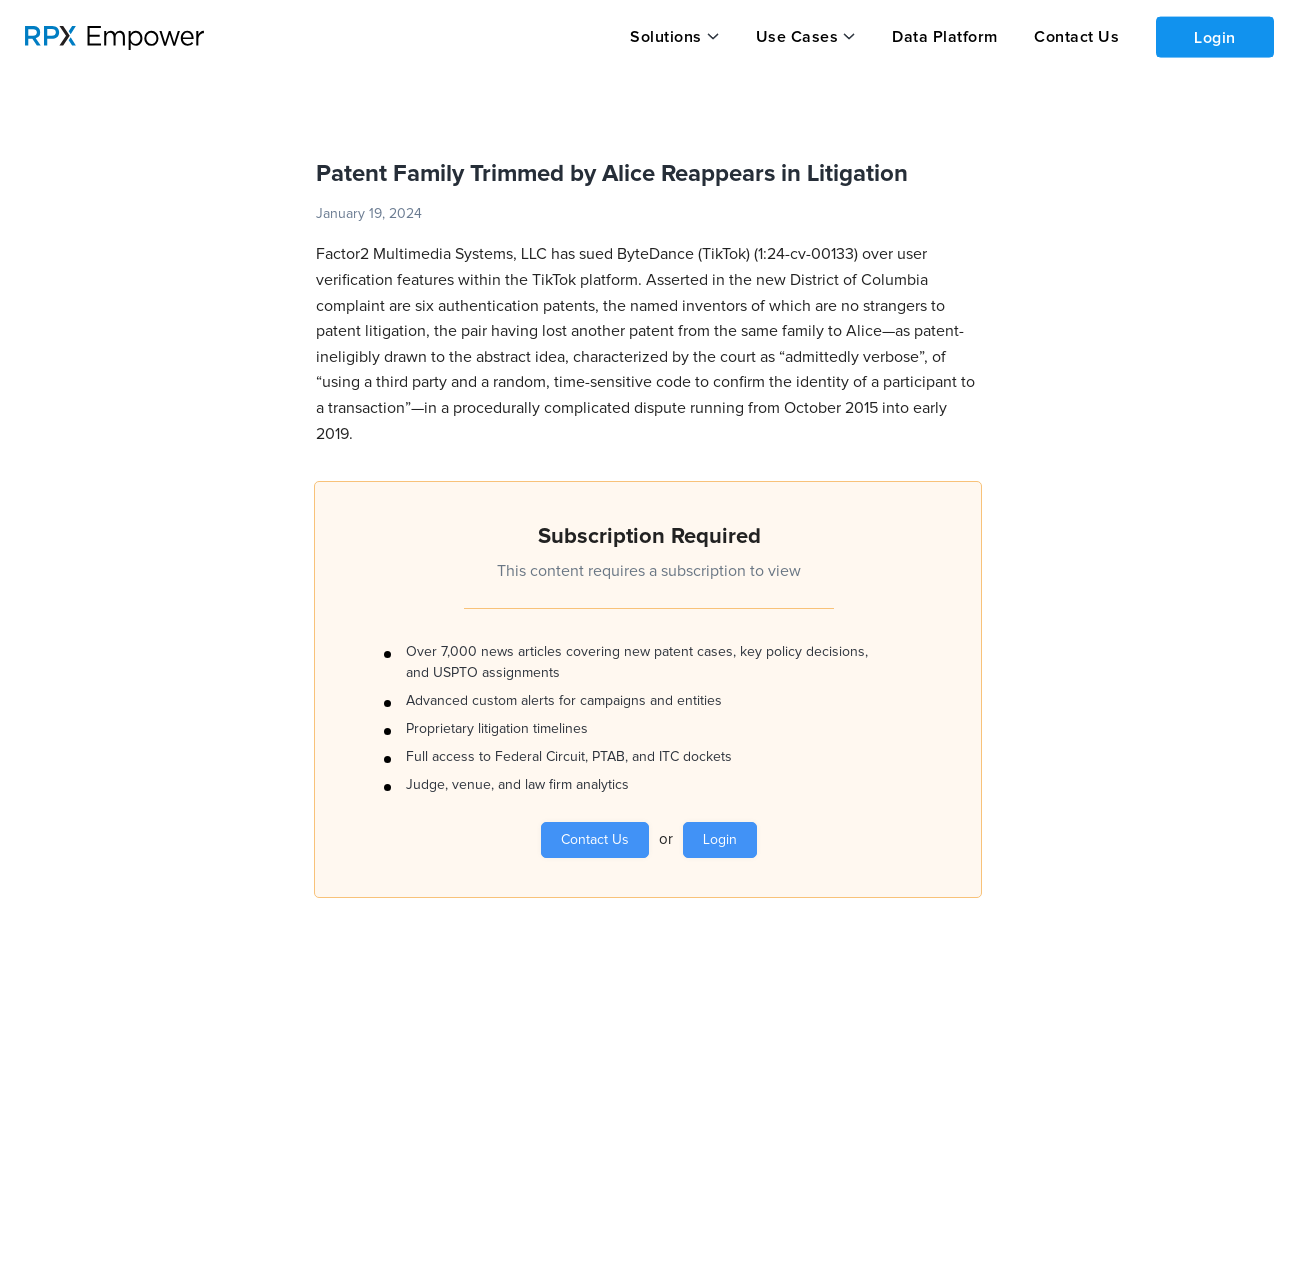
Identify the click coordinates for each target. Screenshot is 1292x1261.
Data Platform (942, 37)
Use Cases (795, 37)
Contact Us (1072, 37)
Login (1213, 36)
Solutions (666, 37)
